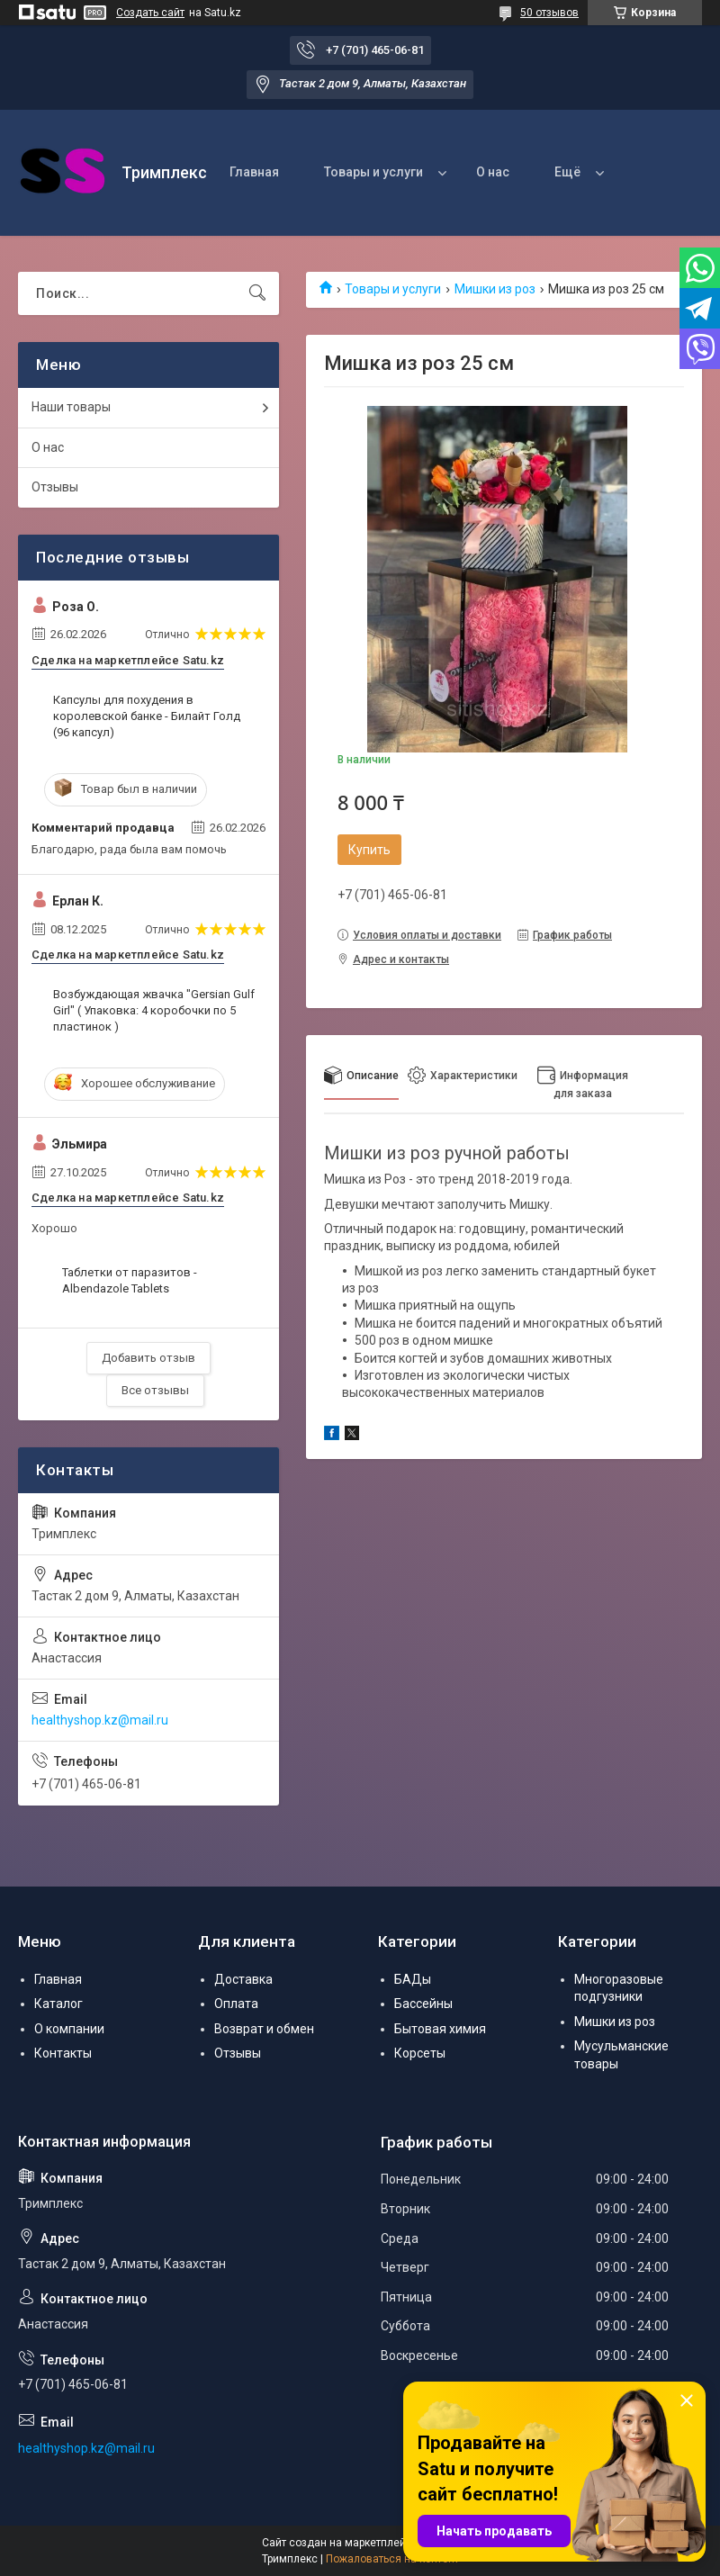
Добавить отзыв (148, 1358)
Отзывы (55, 487)
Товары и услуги (373, 172)
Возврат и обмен (264, 2029)
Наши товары (71, 407)
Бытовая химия (440, 2029)
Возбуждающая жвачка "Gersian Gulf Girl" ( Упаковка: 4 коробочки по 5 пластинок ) (154, 1010)
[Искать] (257, 293)
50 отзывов (549, 12)
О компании (69, 2029)
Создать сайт (150, 12)
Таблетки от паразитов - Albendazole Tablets (129, 1280)
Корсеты (420, 2053)
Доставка (243, 1979)
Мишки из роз (495, 289)
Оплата (236, 2003)
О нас (492, 172)
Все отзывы (155, 1390)
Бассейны (423, 2003)
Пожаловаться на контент (392, 2559)
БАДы (412, 1979)
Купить (369, 849)
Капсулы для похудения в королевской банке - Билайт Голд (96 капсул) (146, 716)
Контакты (63, 2053)
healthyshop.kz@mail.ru (100, 1720)
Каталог (58, 2003)
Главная (254, 172)
